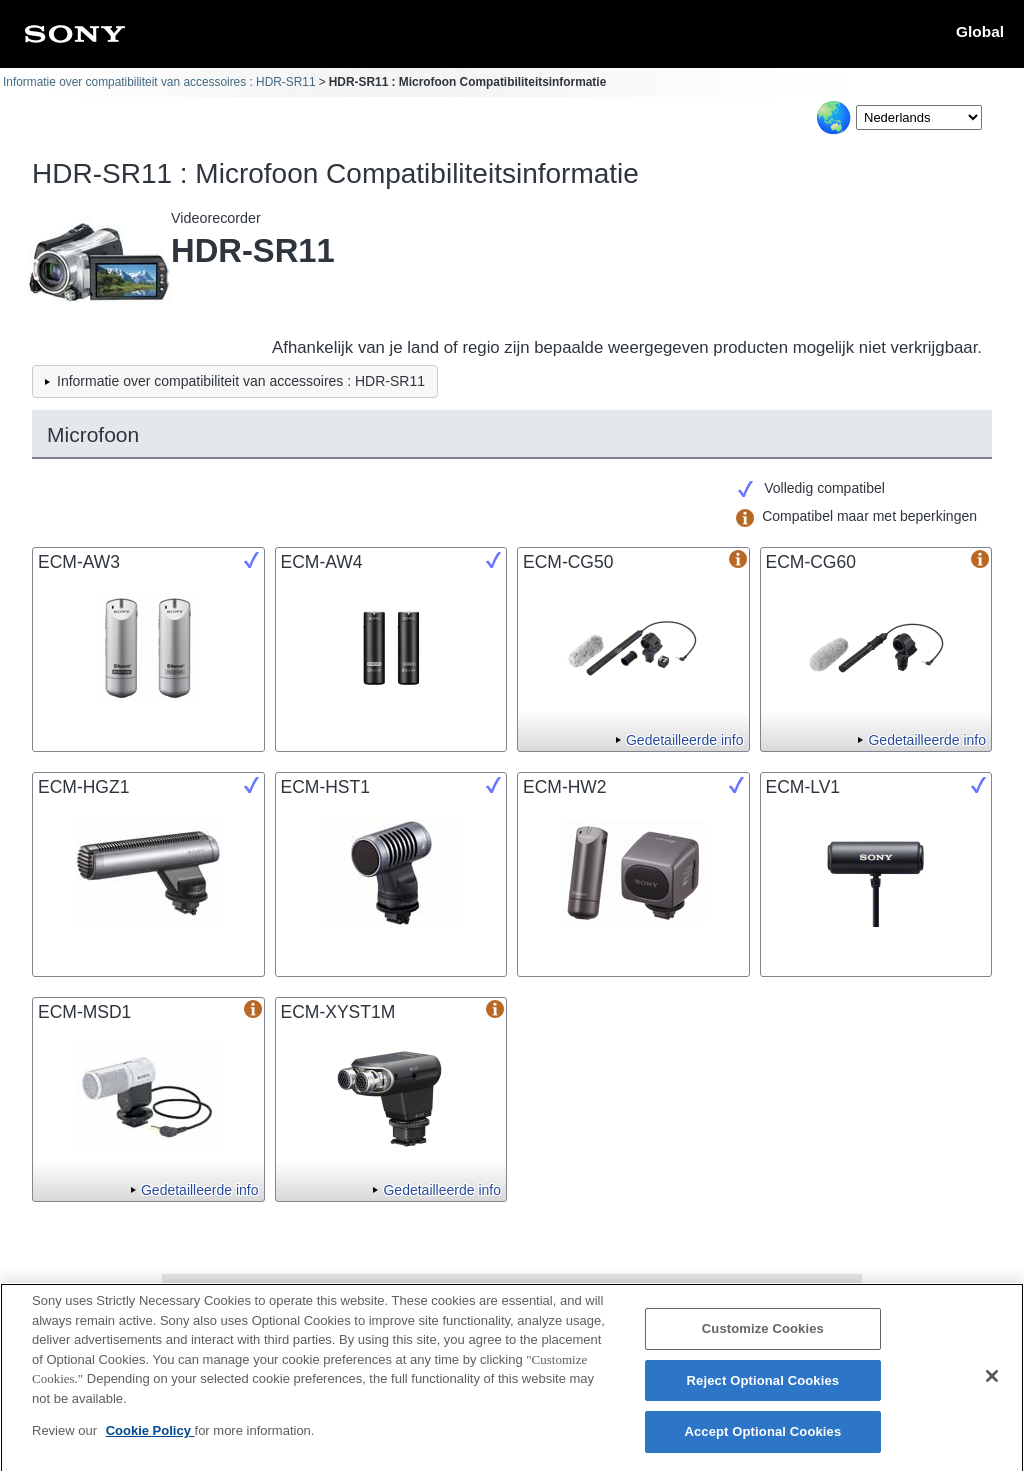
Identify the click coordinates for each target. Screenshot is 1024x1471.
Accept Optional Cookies (762, 1440)
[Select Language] (919, 117)
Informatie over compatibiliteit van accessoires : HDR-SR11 (159, 82)
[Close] (992, 1384)
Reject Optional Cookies (763, 1388)
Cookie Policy (150, 1439)
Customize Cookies (763, 1337)
